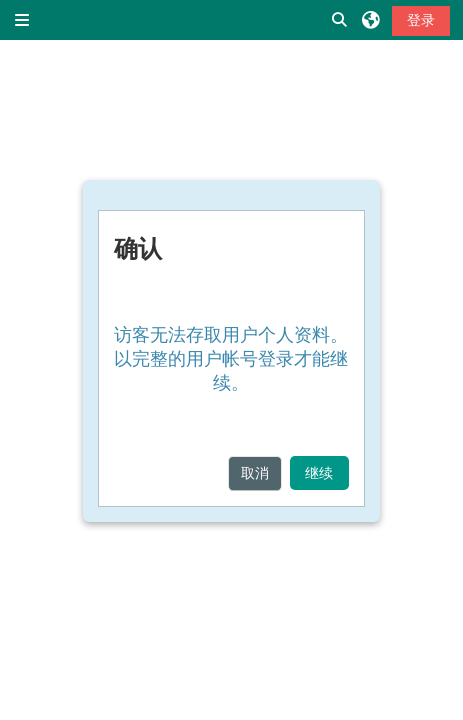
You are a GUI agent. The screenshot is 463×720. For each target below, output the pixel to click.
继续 (319, 473)
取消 (255, 473)
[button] (340, 20)
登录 (421, 20)
